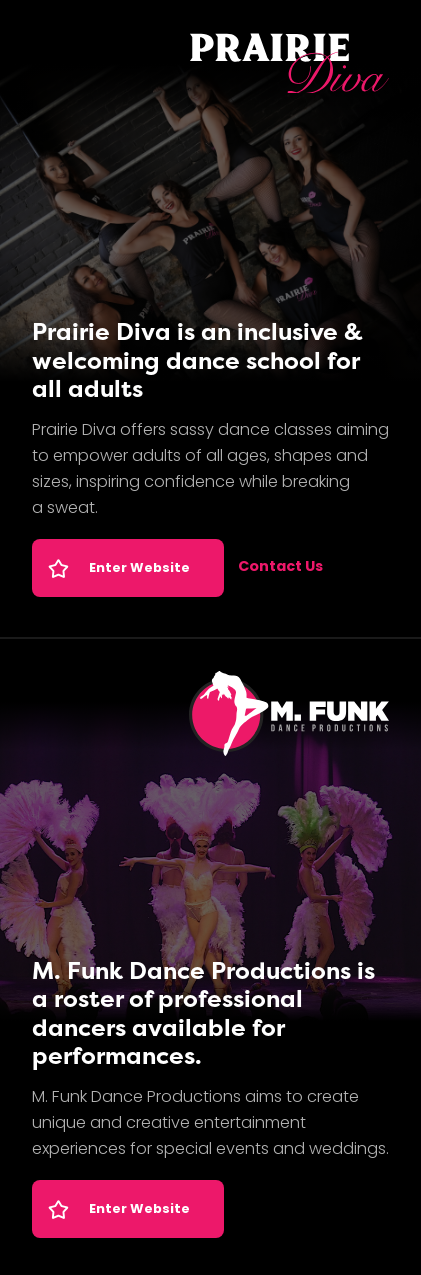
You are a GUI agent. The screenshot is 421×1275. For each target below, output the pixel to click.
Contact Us (280, 567)
